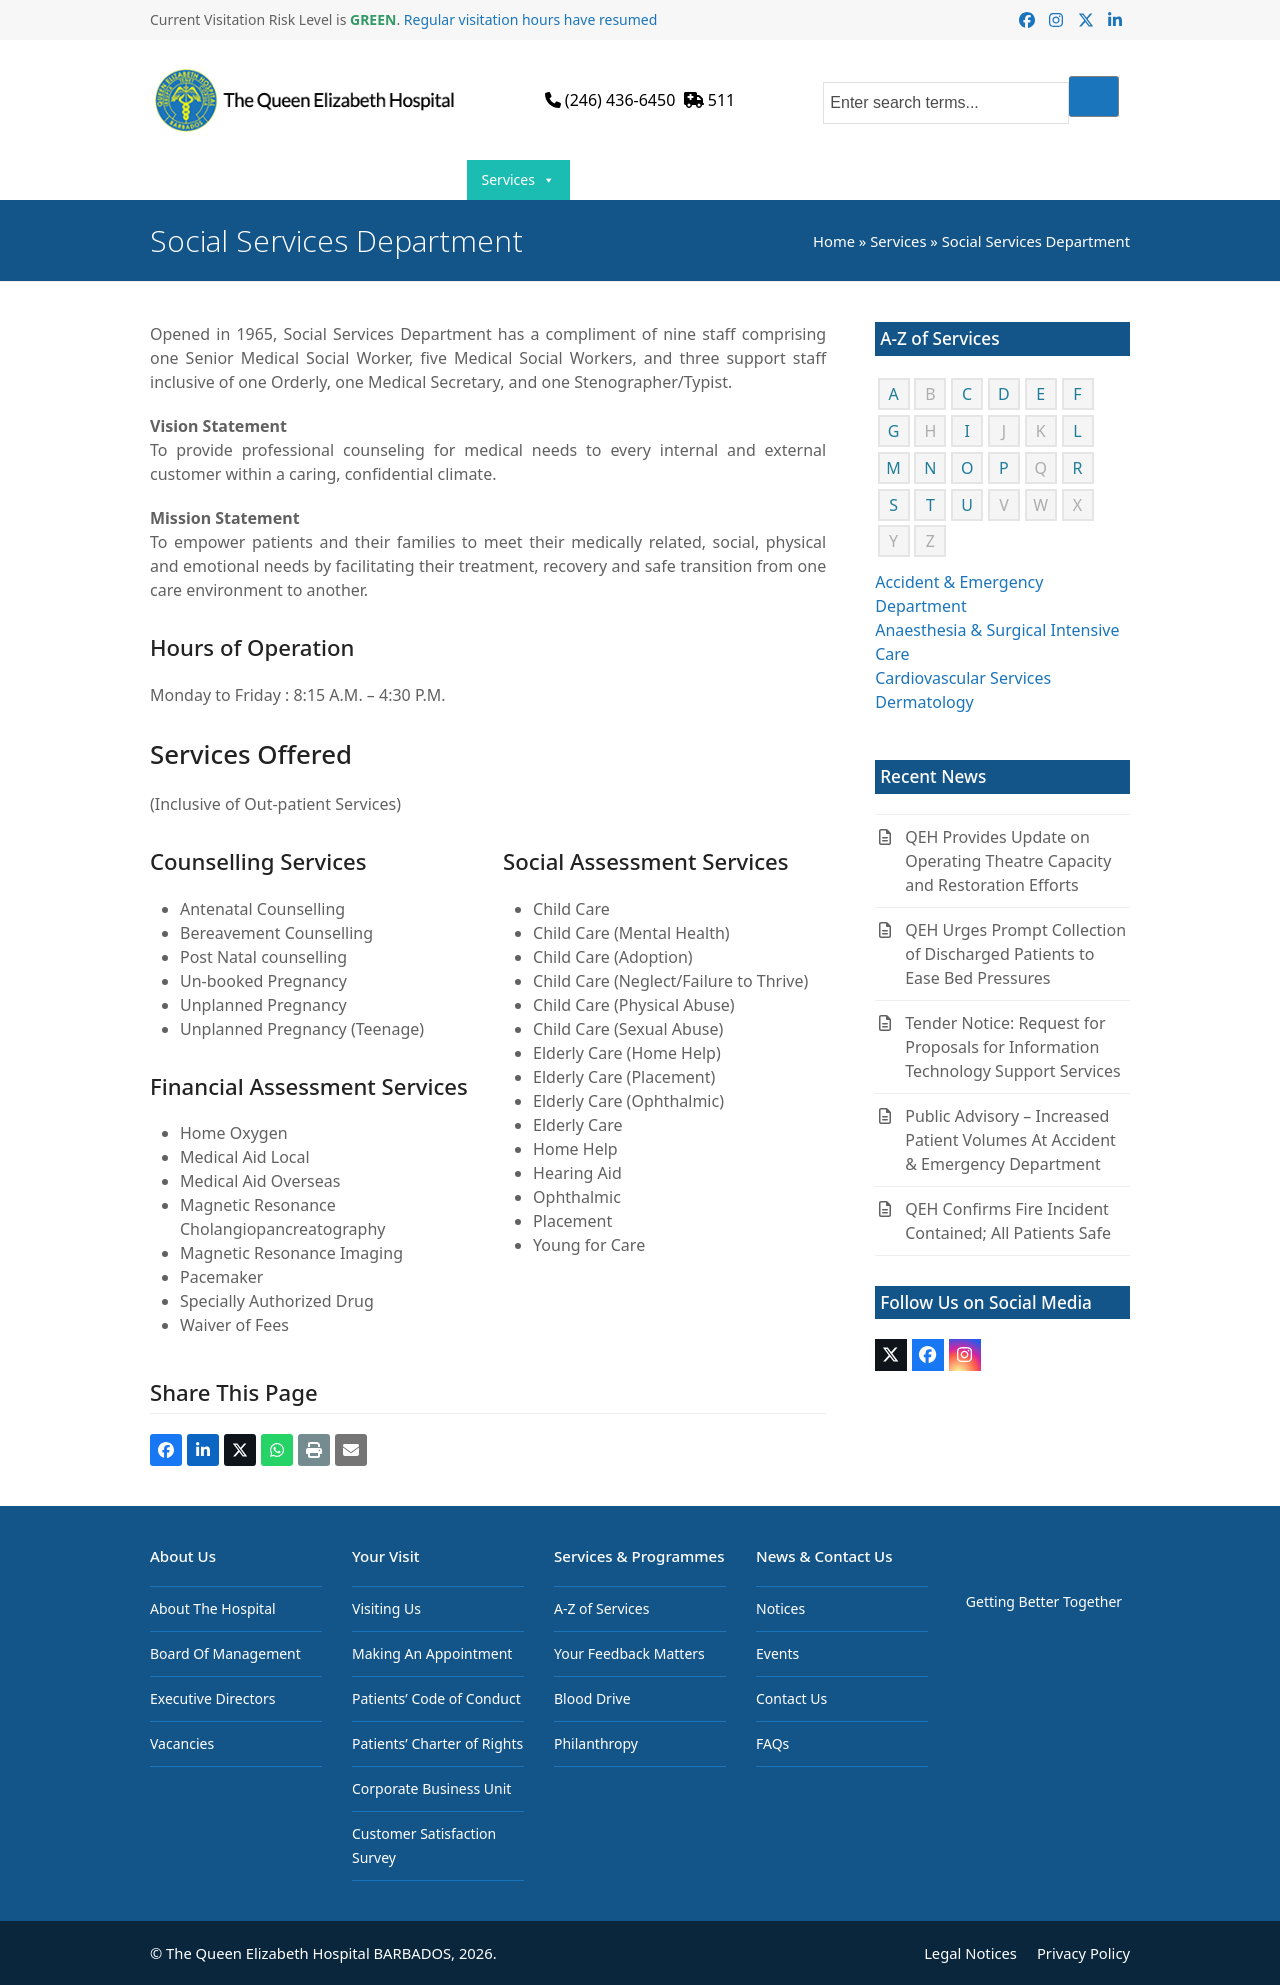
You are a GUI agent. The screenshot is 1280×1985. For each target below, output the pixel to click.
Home (210, 179)
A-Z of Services (601, 1608)
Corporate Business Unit (431, 1788)
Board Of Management (225, 1653)
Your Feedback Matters (629, 1653)
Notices (780, 1608)
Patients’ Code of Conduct (436, 1698)
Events (777, 1653)
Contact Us (1054, 179)
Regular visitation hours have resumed (531, 19)
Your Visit (410, 180)
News (843, 180)
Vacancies (182, 1743)
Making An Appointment (432, 1653)
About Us (300, 180)
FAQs (772, 1743)
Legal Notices (970, 1953)
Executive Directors (212, 1698)
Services (518, 180)
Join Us (752, 180)
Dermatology (924, 702)
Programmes (637, 180)
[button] (166, 1450)
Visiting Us (386, 1608)
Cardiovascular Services (963, 678)
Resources (944, 180)
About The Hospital (213, 1608)
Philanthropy (596, 1743)
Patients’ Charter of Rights (437, 1743)
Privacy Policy (1083, 1953)
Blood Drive (592, 1698)
